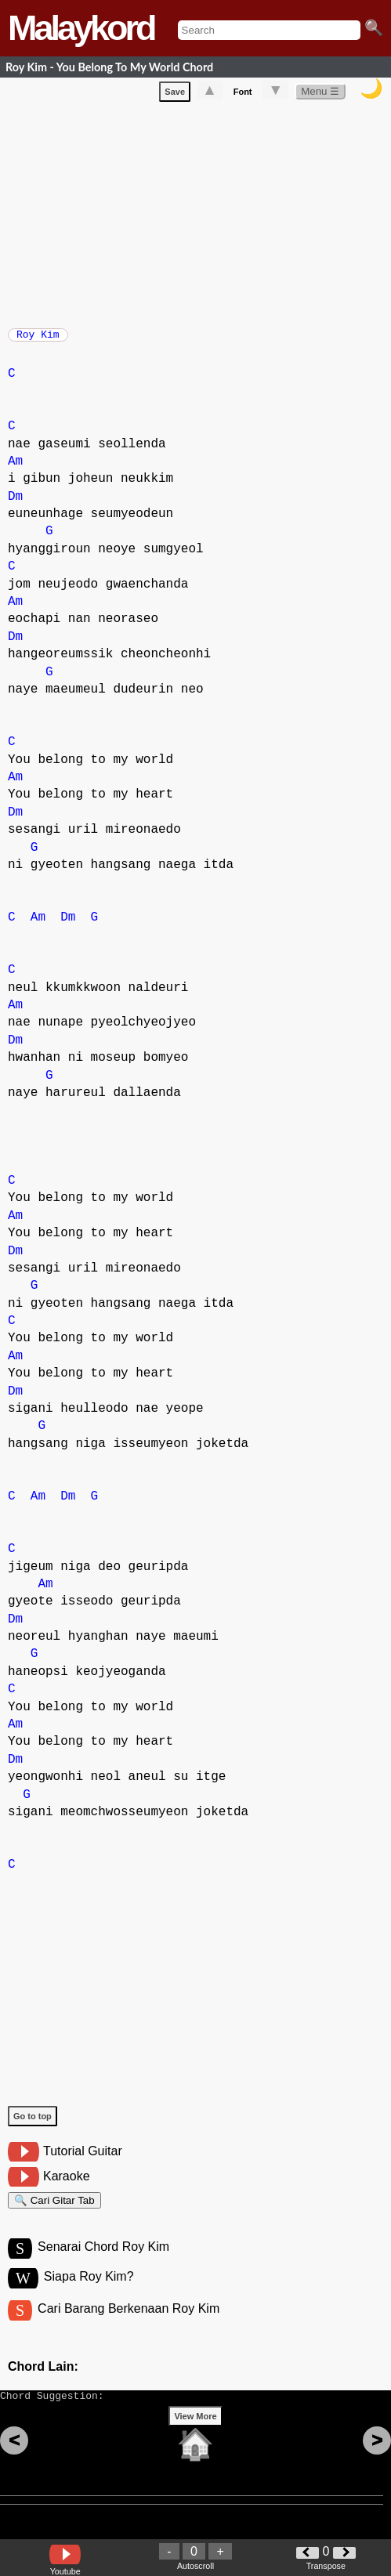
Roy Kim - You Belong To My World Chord (109, 67)
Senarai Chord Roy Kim (103, 2261)
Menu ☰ (320, 94)
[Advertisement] (199, 214)
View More (195, 2440)
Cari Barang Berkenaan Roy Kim (128, 2325)
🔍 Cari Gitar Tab (54, 2210)
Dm (15, 504)
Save (175, 94)
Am (15, 469)
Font (243, 94)
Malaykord (81, 28)
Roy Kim (38, 339)
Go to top (32, 2124)
